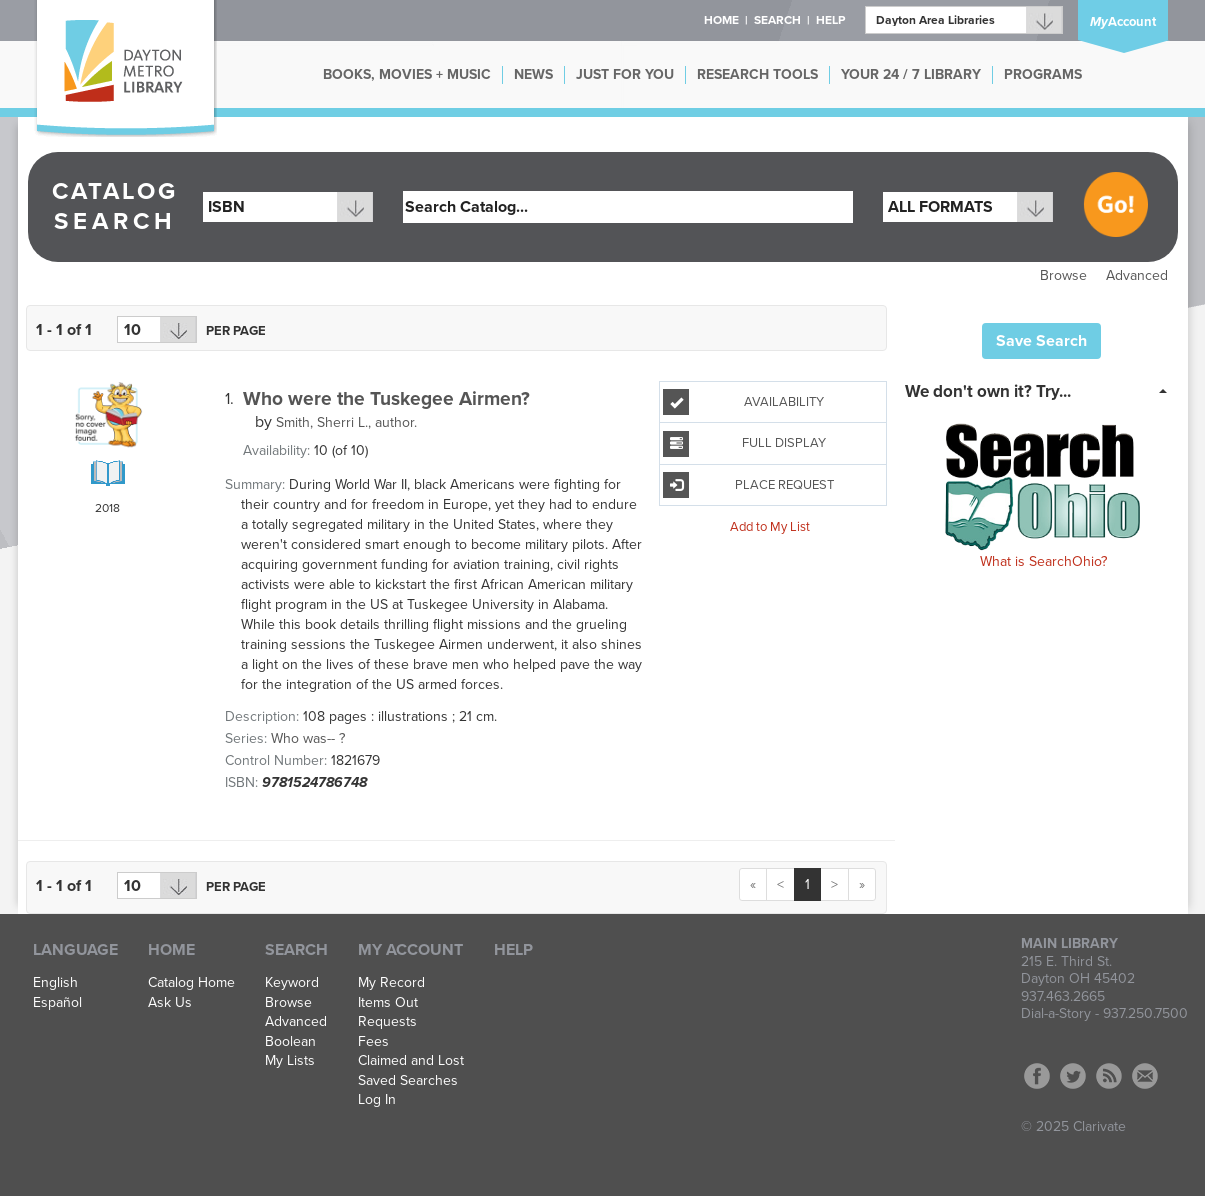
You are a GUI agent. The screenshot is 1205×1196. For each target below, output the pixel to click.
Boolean (290, 1042)
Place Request (748, 485)
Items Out (388, 1003)
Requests (387, 1022)
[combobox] (288, 207)
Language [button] (75, 950)
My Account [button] (410, 950)
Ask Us (170, 1003)
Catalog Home (191, 983)
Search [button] (777, 20)
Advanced (1137, 275)
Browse (1063, 275)
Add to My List (770, 527)
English (55, 983)
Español (57, 1003)
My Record (391, 983)
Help (513, 950)
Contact (1145, 1076)
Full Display (744, 444)
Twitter (1073, 1076)
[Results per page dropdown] (157, 329)
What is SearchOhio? (1043, 561)
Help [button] (830, 20)
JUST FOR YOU (625, 74)
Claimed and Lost (411, 1061)
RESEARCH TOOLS (757, 74)
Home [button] (721, 20)
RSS (1109, 1076)
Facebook (1037, 1076)
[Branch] (964, 20)
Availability (743, 402)
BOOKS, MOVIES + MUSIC (407, 74)
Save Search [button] (1041, 341)
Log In (377, 1100)
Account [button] (1123, 22)
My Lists (290, 1061)
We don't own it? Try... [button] (988, 391)
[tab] (1041, 390)
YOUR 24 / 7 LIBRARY (911, 74)
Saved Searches (408, 1081)
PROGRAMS (1043, 74)
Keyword (292, 983)
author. (346, 422)
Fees (373, 1042)
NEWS (533, 74)
